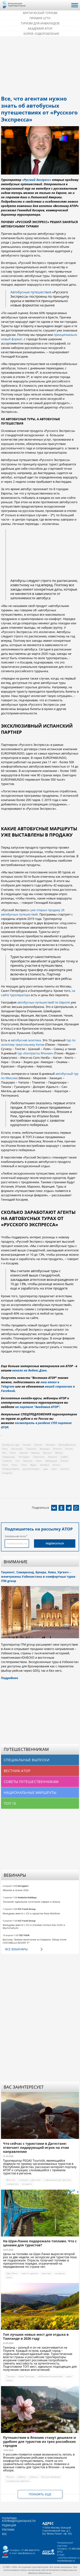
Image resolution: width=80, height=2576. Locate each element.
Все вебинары (16, 1949)
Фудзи (33, 1464)
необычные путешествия (50, 2376)
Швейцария (51, 1460)
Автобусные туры (10, 1444)
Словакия (7, 1460)
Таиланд (10, 2376)
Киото (5, 1464)
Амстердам (24, 1456)
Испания (57, 1448)
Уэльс (5, 1448)
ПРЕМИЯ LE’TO (40, 18)
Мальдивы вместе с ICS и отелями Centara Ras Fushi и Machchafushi (34, 1926)
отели (9, 2380)
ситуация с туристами (30, 2179)
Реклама (8, 2529)
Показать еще (40, 2494)
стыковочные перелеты (18, 2480)
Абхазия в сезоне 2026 (15, 1890)
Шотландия (17, 1448)
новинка (33, 2476)
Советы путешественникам (31, 1781)
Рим (4, 1452)
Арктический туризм (40, 13)
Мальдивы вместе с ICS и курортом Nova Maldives (31, 1913)
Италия (69, 1448)
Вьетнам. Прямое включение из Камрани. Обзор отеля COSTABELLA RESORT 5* (34, 1941)
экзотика (64, 1468)
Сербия (64, 1456)
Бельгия (38, 1444)
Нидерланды (8, 1456)
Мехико (59, 1452)
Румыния (52, 1456)
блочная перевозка (50, 2476)
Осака (15, 1464)
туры (45, 1468)
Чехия (39, 1460)
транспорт (46, 2273)
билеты (56, 1464)
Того (17, 1460)
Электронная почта (15, 1536)
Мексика (47, 1452)
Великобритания (67, 1444)
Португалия (38, 1456)
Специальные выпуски (26, 1760)
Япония (64, 1460)
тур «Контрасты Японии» (35, 1053)
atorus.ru (33, 2572)
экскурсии (7, 1472)
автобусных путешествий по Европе (43, 1002)
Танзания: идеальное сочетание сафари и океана (31, 1901)
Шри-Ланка (12, 2273)
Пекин (13, 1452)
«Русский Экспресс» (36, 180)
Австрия (27, 1444)
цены (54, 1468)
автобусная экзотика (26, 1040)
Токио (24, 1464)
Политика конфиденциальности (19, 2519)
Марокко (35, 1452)
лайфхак (21, 2476)
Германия (31, 1448)
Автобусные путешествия (30, 292)
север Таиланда (26, 2376)
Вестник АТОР (17, 1770)
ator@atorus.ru (26, 2553)
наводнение (12, 2183)
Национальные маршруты (30, 1792)
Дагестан (10, 2179)
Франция (27, 1460)
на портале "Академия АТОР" (37, 1407)
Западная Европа (10, 1468)
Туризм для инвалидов (40, 23)
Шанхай (24, 1452)
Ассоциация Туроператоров (17, 4)
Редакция (9, 2525)
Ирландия (45, 1448)
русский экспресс (31, 1468)
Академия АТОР (40, 28)
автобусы (44, 1464)
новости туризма (29, 2273)
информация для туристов (57, 2179)
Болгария (50, 1444)
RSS (4, 2534)
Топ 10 (10, 1803)
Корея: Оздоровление (41, 34)
